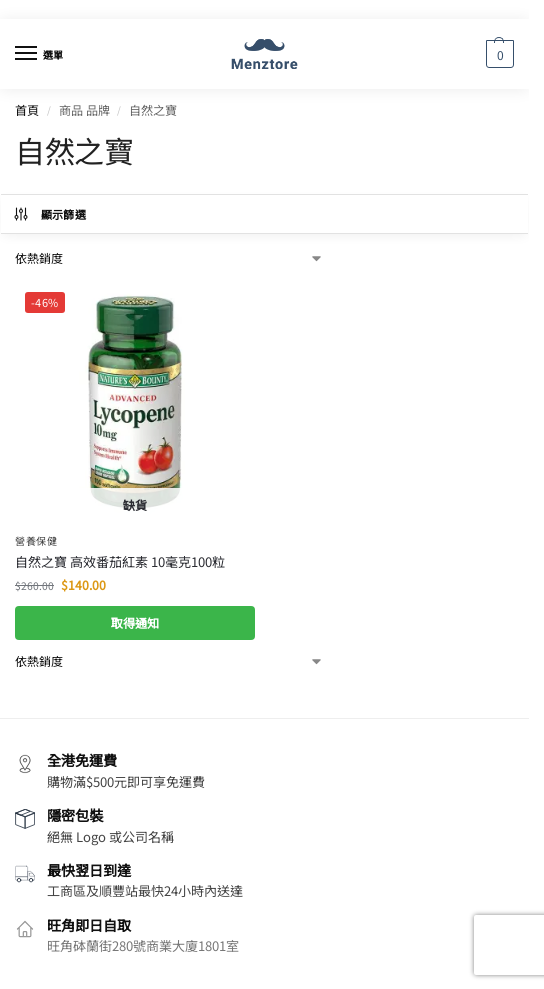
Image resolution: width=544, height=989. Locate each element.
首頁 (27, 109)
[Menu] (45, 54)
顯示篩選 (49, 214)
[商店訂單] (169, 258)
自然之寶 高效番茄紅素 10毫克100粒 (120, 561)
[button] (497, 54)
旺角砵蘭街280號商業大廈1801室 (143, 945)
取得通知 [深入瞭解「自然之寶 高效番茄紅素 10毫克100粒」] (135, 623)
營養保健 (36, 540)
